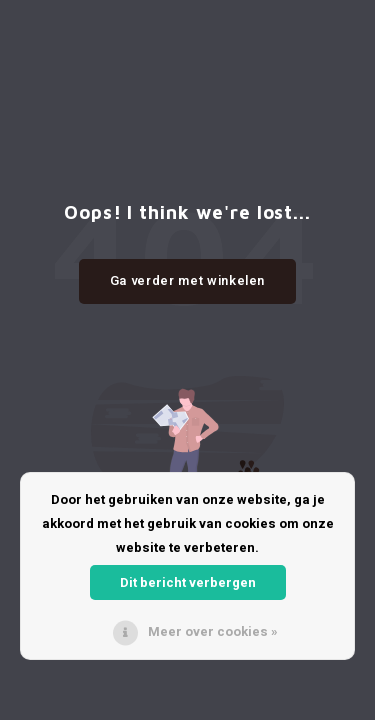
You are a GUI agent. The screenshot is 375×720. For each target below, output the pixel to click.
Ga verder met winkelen (187, 280)
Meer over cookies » (213, 631)
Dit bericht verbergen (188, 582)
